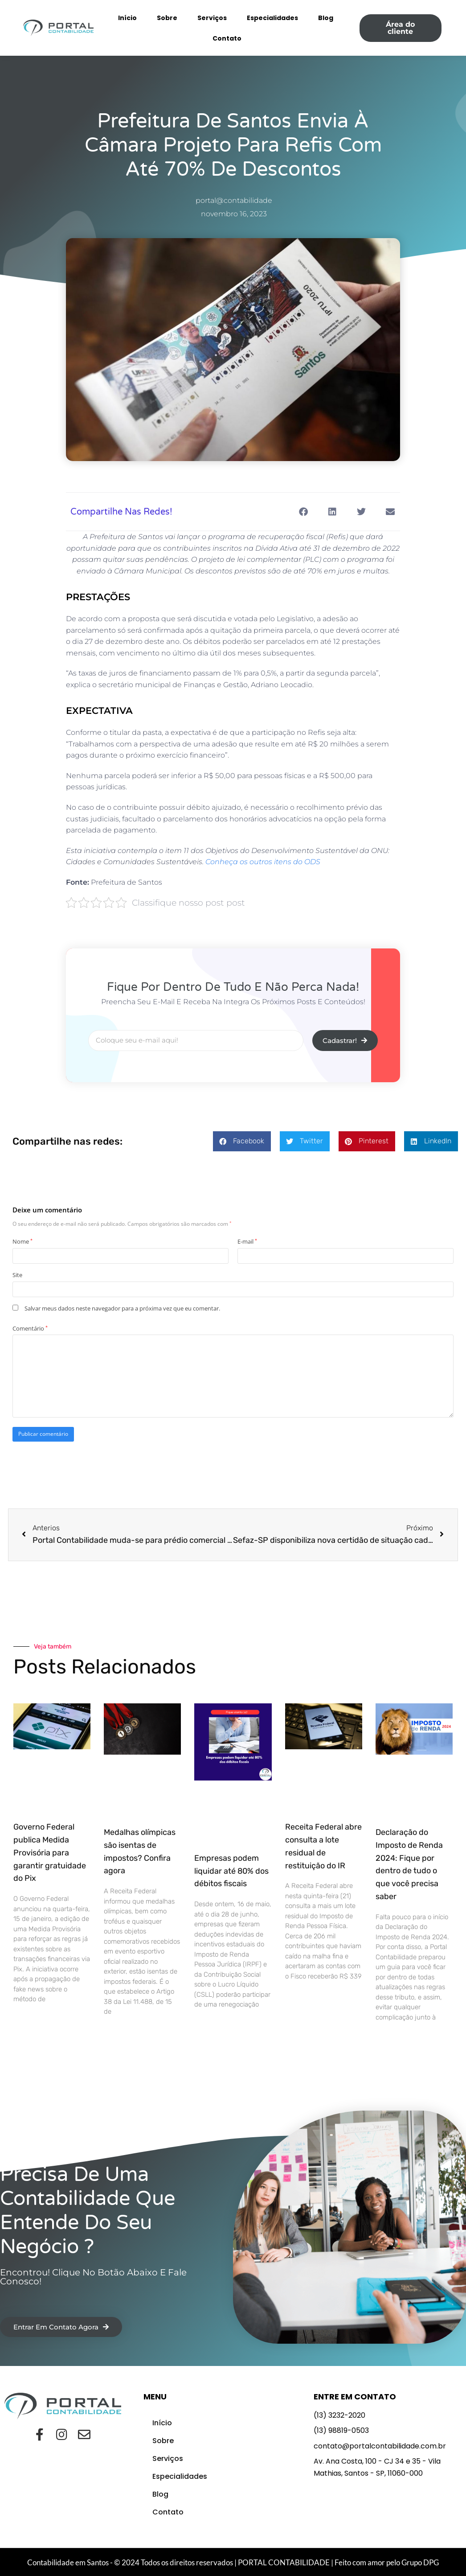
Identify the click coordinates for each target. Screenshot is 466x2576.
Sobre (167, 17)
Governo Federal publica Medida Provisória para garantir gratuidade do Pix (49, 1852)
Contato (227, 38)
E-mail (247, 1241)
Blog (325, 17)
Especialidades (272, 17)
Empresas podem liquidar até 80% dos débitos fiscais (231, 1871)
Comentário (30, 1328)
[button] (303, 512)
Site (17, 1275)
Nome (22, 1241)
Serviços (212, 17)
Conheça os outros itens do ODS (262, 861)
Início (127, 17)
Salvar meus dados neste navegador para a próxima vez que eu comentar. (122, 1308)
